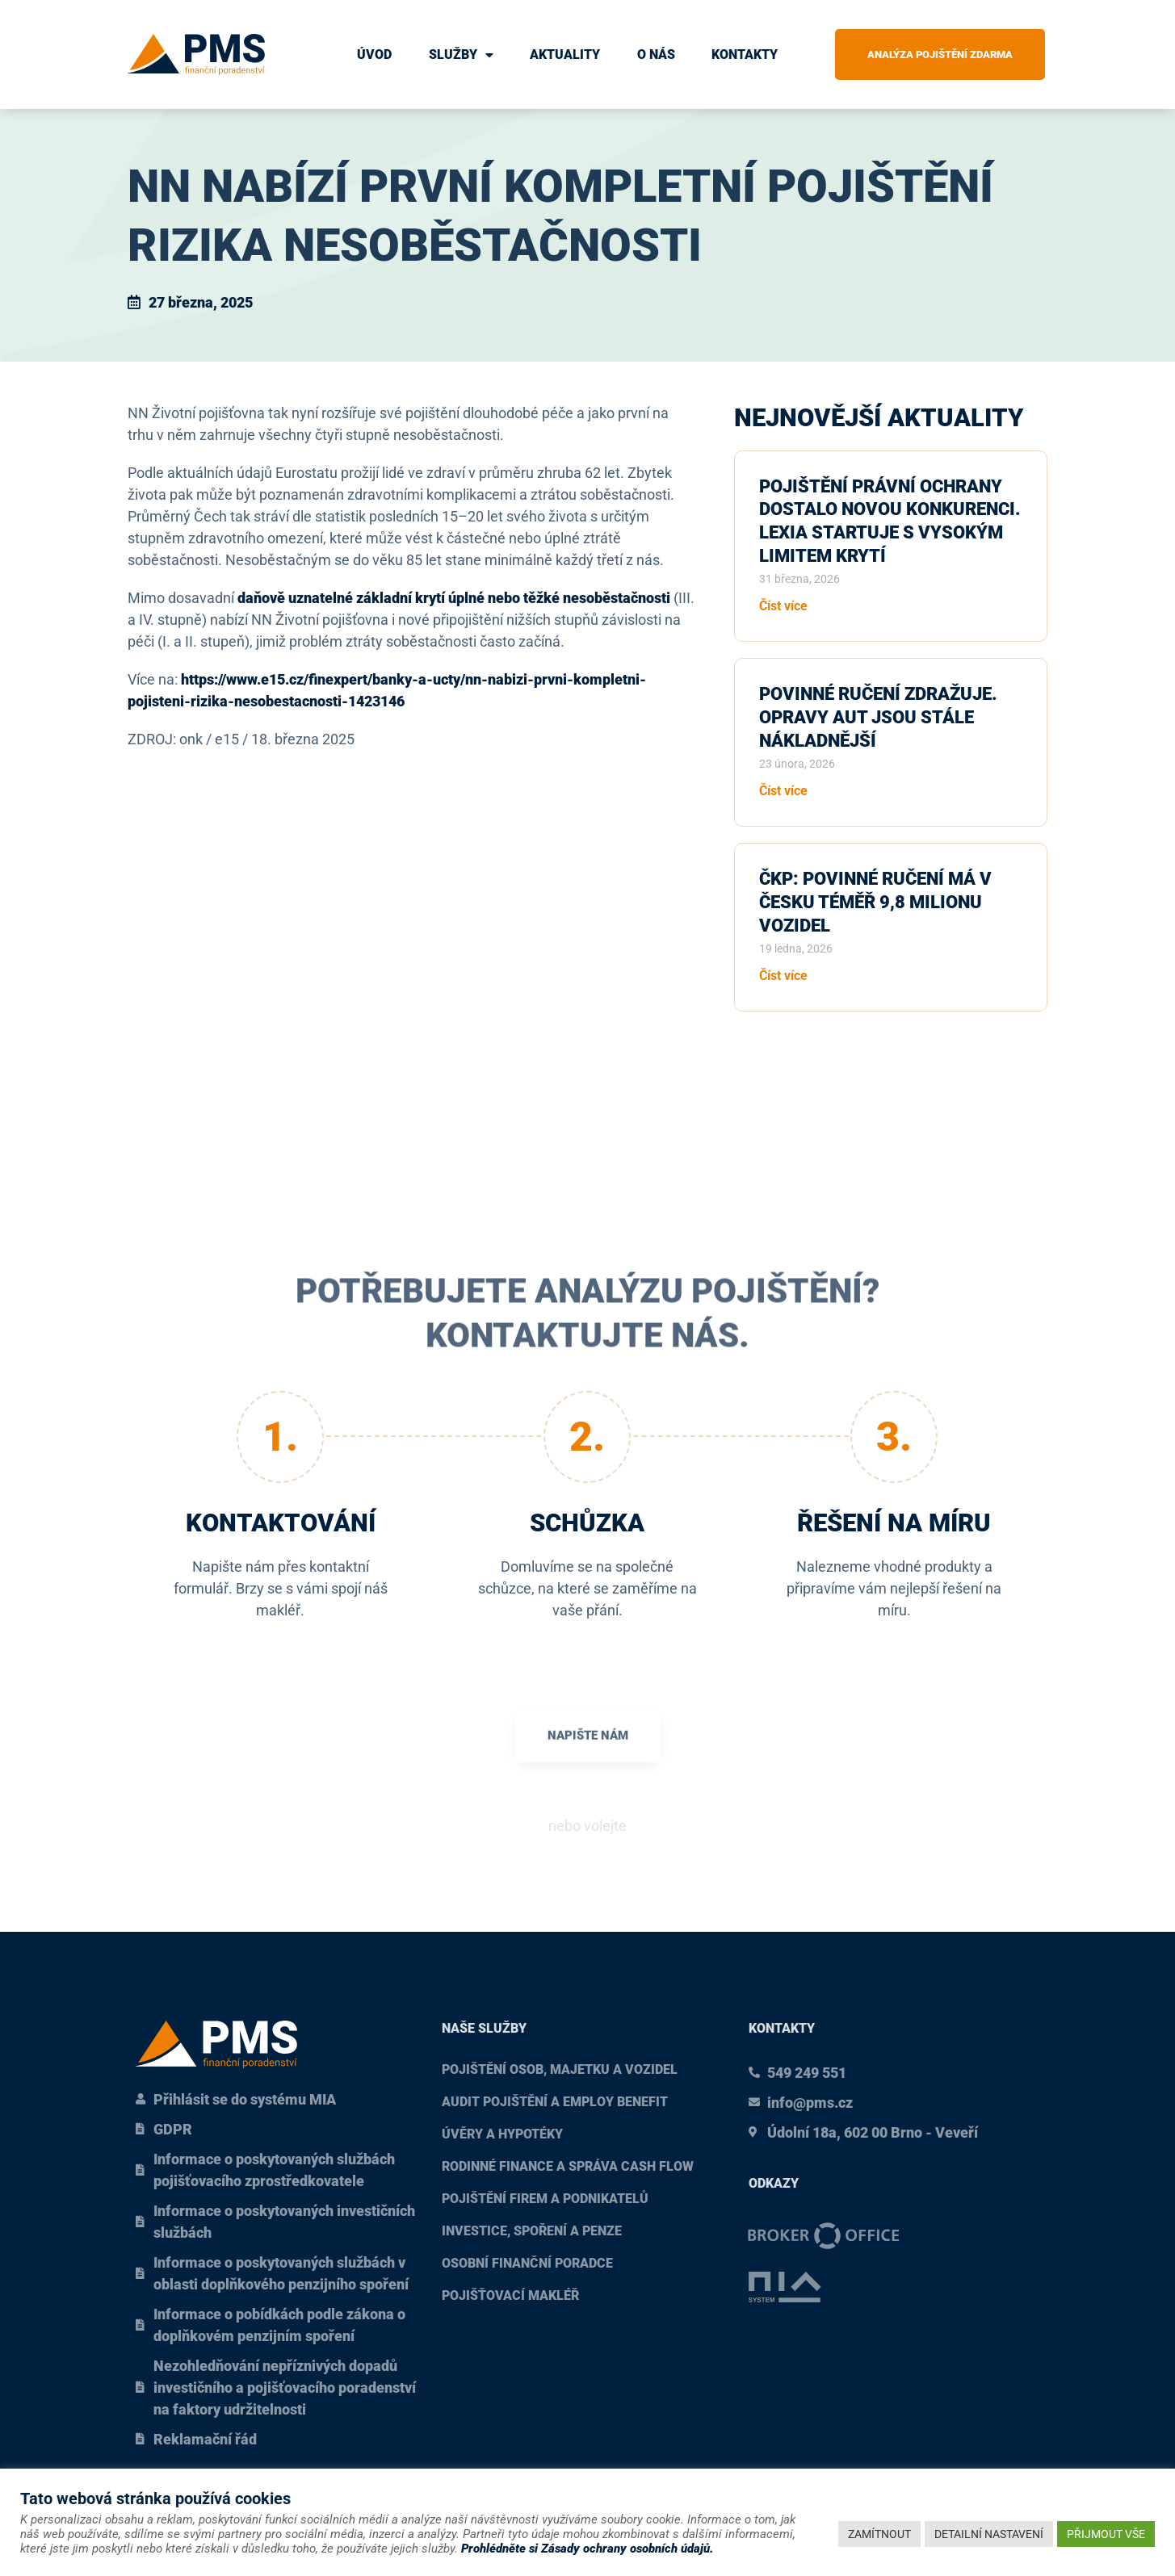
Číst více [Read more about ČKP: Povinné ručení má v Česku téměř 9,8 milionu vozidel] (783, 975)
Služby (461, 54)
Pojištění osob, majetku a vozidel (560, 2069)
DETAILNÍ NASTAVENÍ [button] (988, 2534)
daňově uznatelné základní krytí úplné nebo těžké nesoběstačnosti (453, 597)
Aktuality (565, 54)
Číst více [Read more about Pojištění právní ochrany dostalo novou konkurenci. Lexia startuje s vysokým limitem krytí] (783, 606)
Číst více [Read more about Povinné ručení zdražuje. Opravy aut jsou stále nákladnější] (783, 790)
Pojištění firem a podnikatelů (545, 2198)
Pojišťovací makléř (510, 2295)
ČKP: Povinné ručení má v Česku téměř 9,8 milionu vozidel (875, 902)
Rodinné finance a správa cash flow (568, 2166)
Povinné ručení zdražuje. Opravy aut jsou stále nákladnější (878, 717)
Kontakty (744, 54)
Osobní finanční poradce (527, 2263)
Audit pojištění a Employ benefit (555, 2101)
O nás (656, 54)
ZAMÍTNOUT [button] (879, 2534)
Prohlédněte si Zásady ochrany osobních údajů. (587, 2548)
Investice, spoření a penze (532, 2231)
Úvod (374, 54)
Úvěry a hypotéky (502, 2134)
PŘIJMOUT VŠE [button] (1106, 2534)
